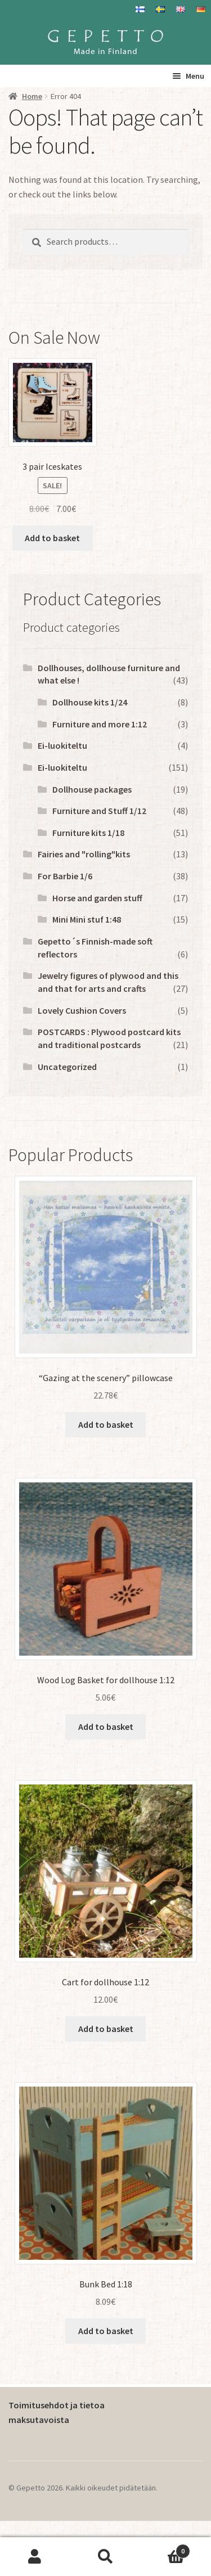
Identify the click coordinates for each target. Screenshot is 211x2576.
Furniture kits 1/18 (88, 832)
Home (32, 96)
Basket (165, 2549)
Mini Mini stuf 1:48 (86, 919)
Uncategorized (67, 1066)
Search (105, 2557)
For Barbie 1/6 (65, 876)
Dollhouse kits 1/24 (89, 702)
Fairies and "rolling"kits (84, 854)
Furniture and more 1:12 (99, 724)
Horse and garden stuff (97, 897)
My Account (35, 2557)
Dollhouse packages (92, 789)
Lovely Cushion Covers (82, 1010)
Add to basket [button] (52, 537)
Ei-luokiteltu (62, 745)
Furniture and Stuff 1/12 (99, 810)
